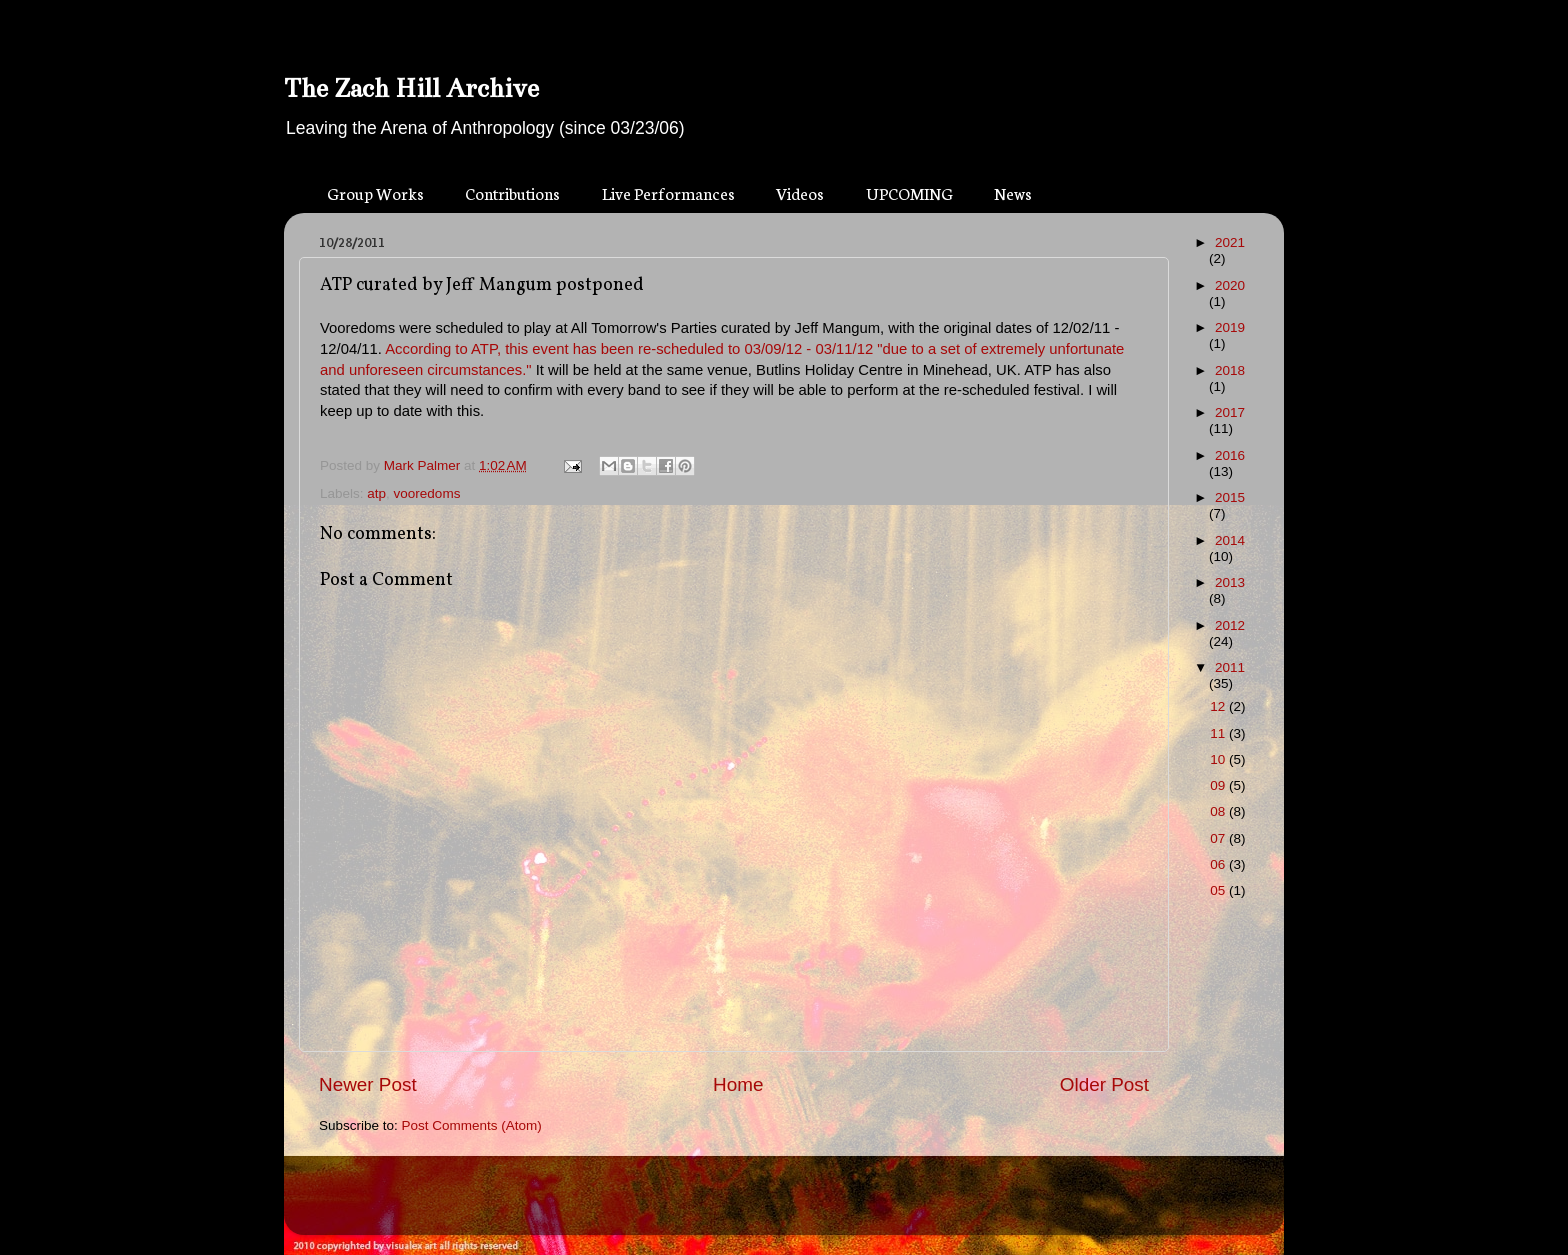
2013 (1230, 582)
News (1013, 192)
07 (1219, 838)
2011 (1230, 667)
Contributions (512, 192)
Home (738, 1084)
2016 (1230, 455)
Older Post (1104, 1084)
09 (1219, 785)
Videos (800, 192)
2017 (1230, 412)
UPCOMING (909, 192)
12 (1219, 706)
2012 (1230, 625)
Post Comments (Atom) (472, 1125)
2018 (1230, 370)
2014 (1230, 540)
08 (1219, 811)
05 (1219, 890)
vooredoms (427, 493)
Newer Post (368, 1084)
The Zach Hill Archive (411, 88)
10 (1219, 759)
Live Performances (668, 192)
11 (1219, 733)
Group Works (375, 192)
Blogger (820, 1204)
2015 (1230, 497)
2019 (1230, 327)
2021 (1230, 242)
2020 (1230, 285)
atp (376, 493)
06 (1219, 864)
